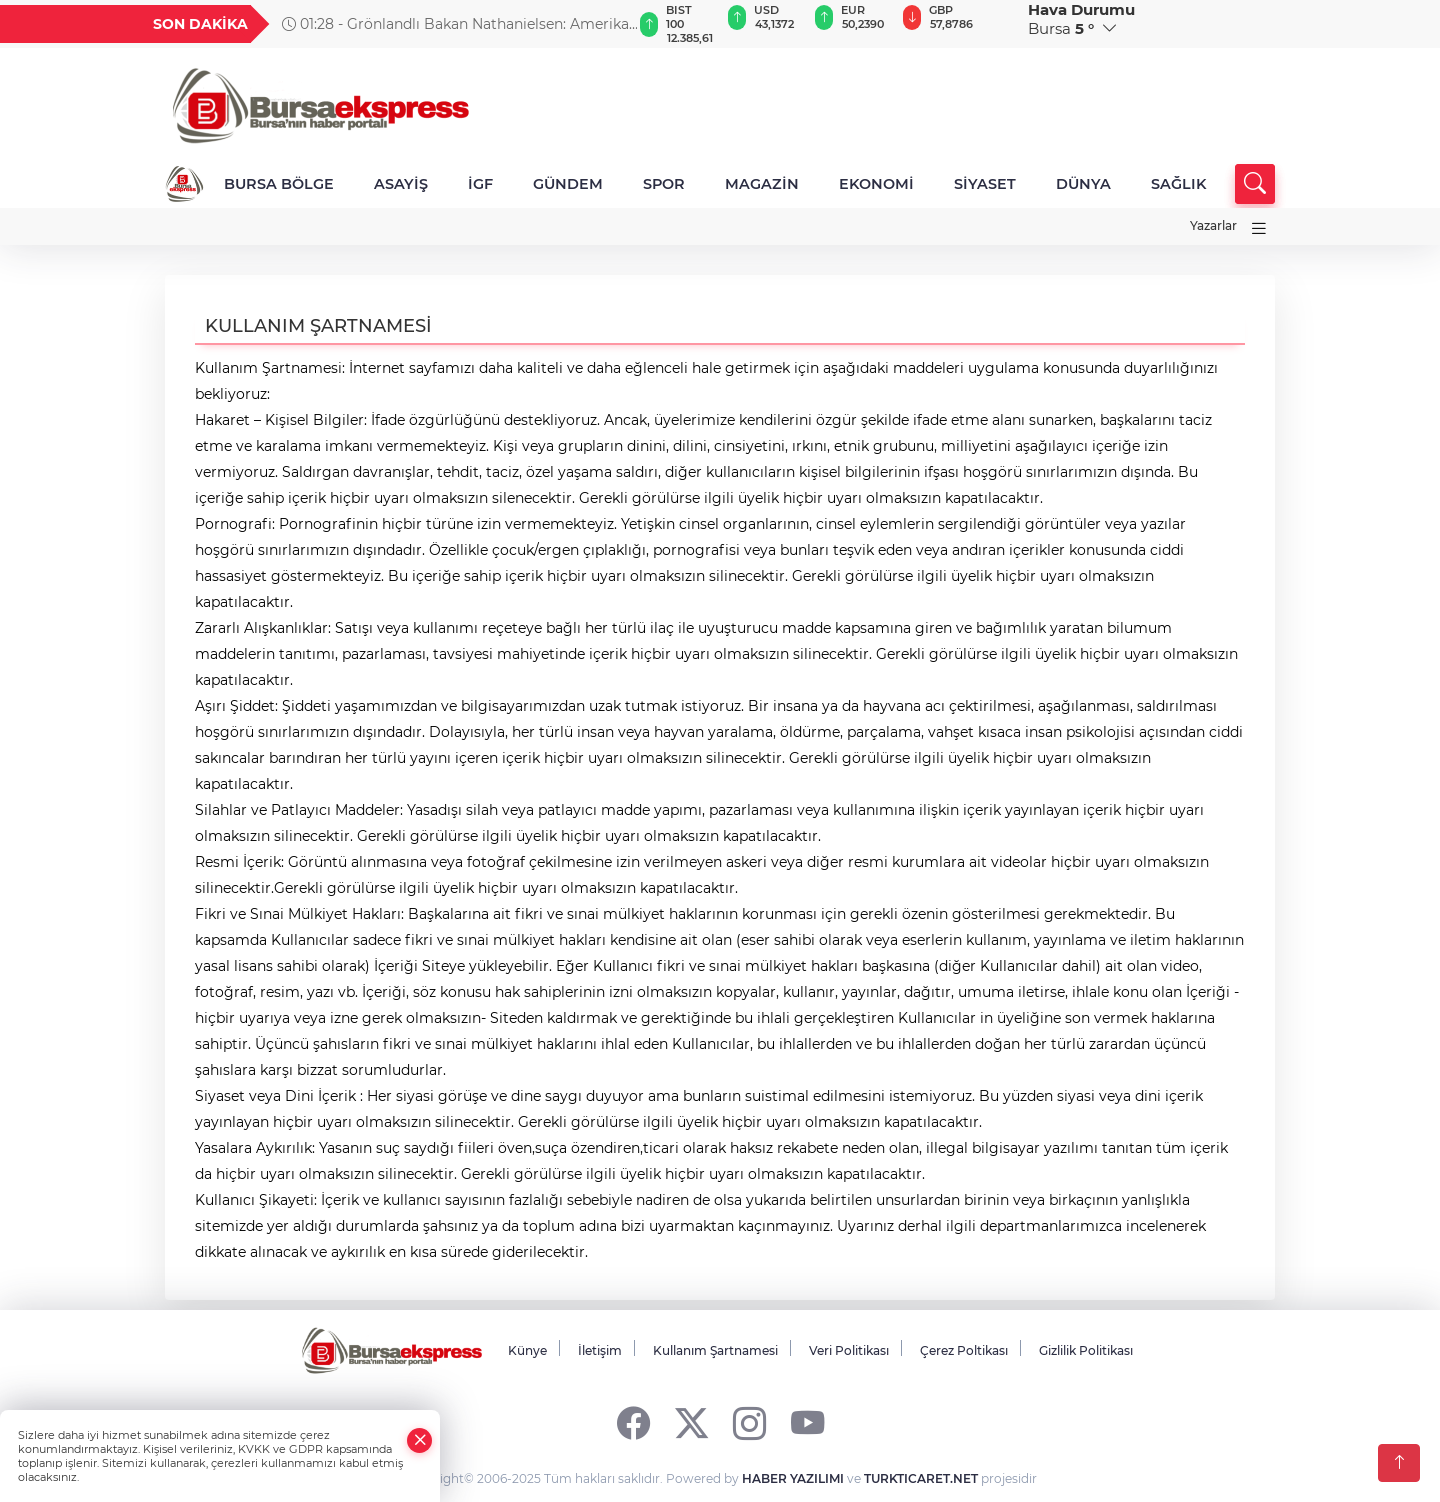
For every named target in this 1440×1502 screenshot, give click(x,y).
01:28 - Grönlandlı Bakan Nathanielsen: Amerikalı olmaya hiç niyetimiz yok (459, 24)
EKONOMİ (876, 184)
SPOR (664, 184)
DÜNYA (1083, 184)
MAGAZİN (762, 184)
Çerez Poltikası (964, 1350)
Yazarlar (1213, 225)
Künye (527, 1350)
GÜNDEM (568, 184)
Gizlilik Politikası (1086, 1350)
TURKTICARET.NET (921, 1478)
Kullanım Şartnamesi (715, 1350)
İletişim (600, 1350)
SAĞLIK (1178, 184)
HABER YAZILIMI (793, 1478)
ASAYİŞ (401, 184)
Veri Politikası (849, 1350)
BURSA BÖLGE (279, 184)
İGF (480, 184)
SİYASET (985, 184)
